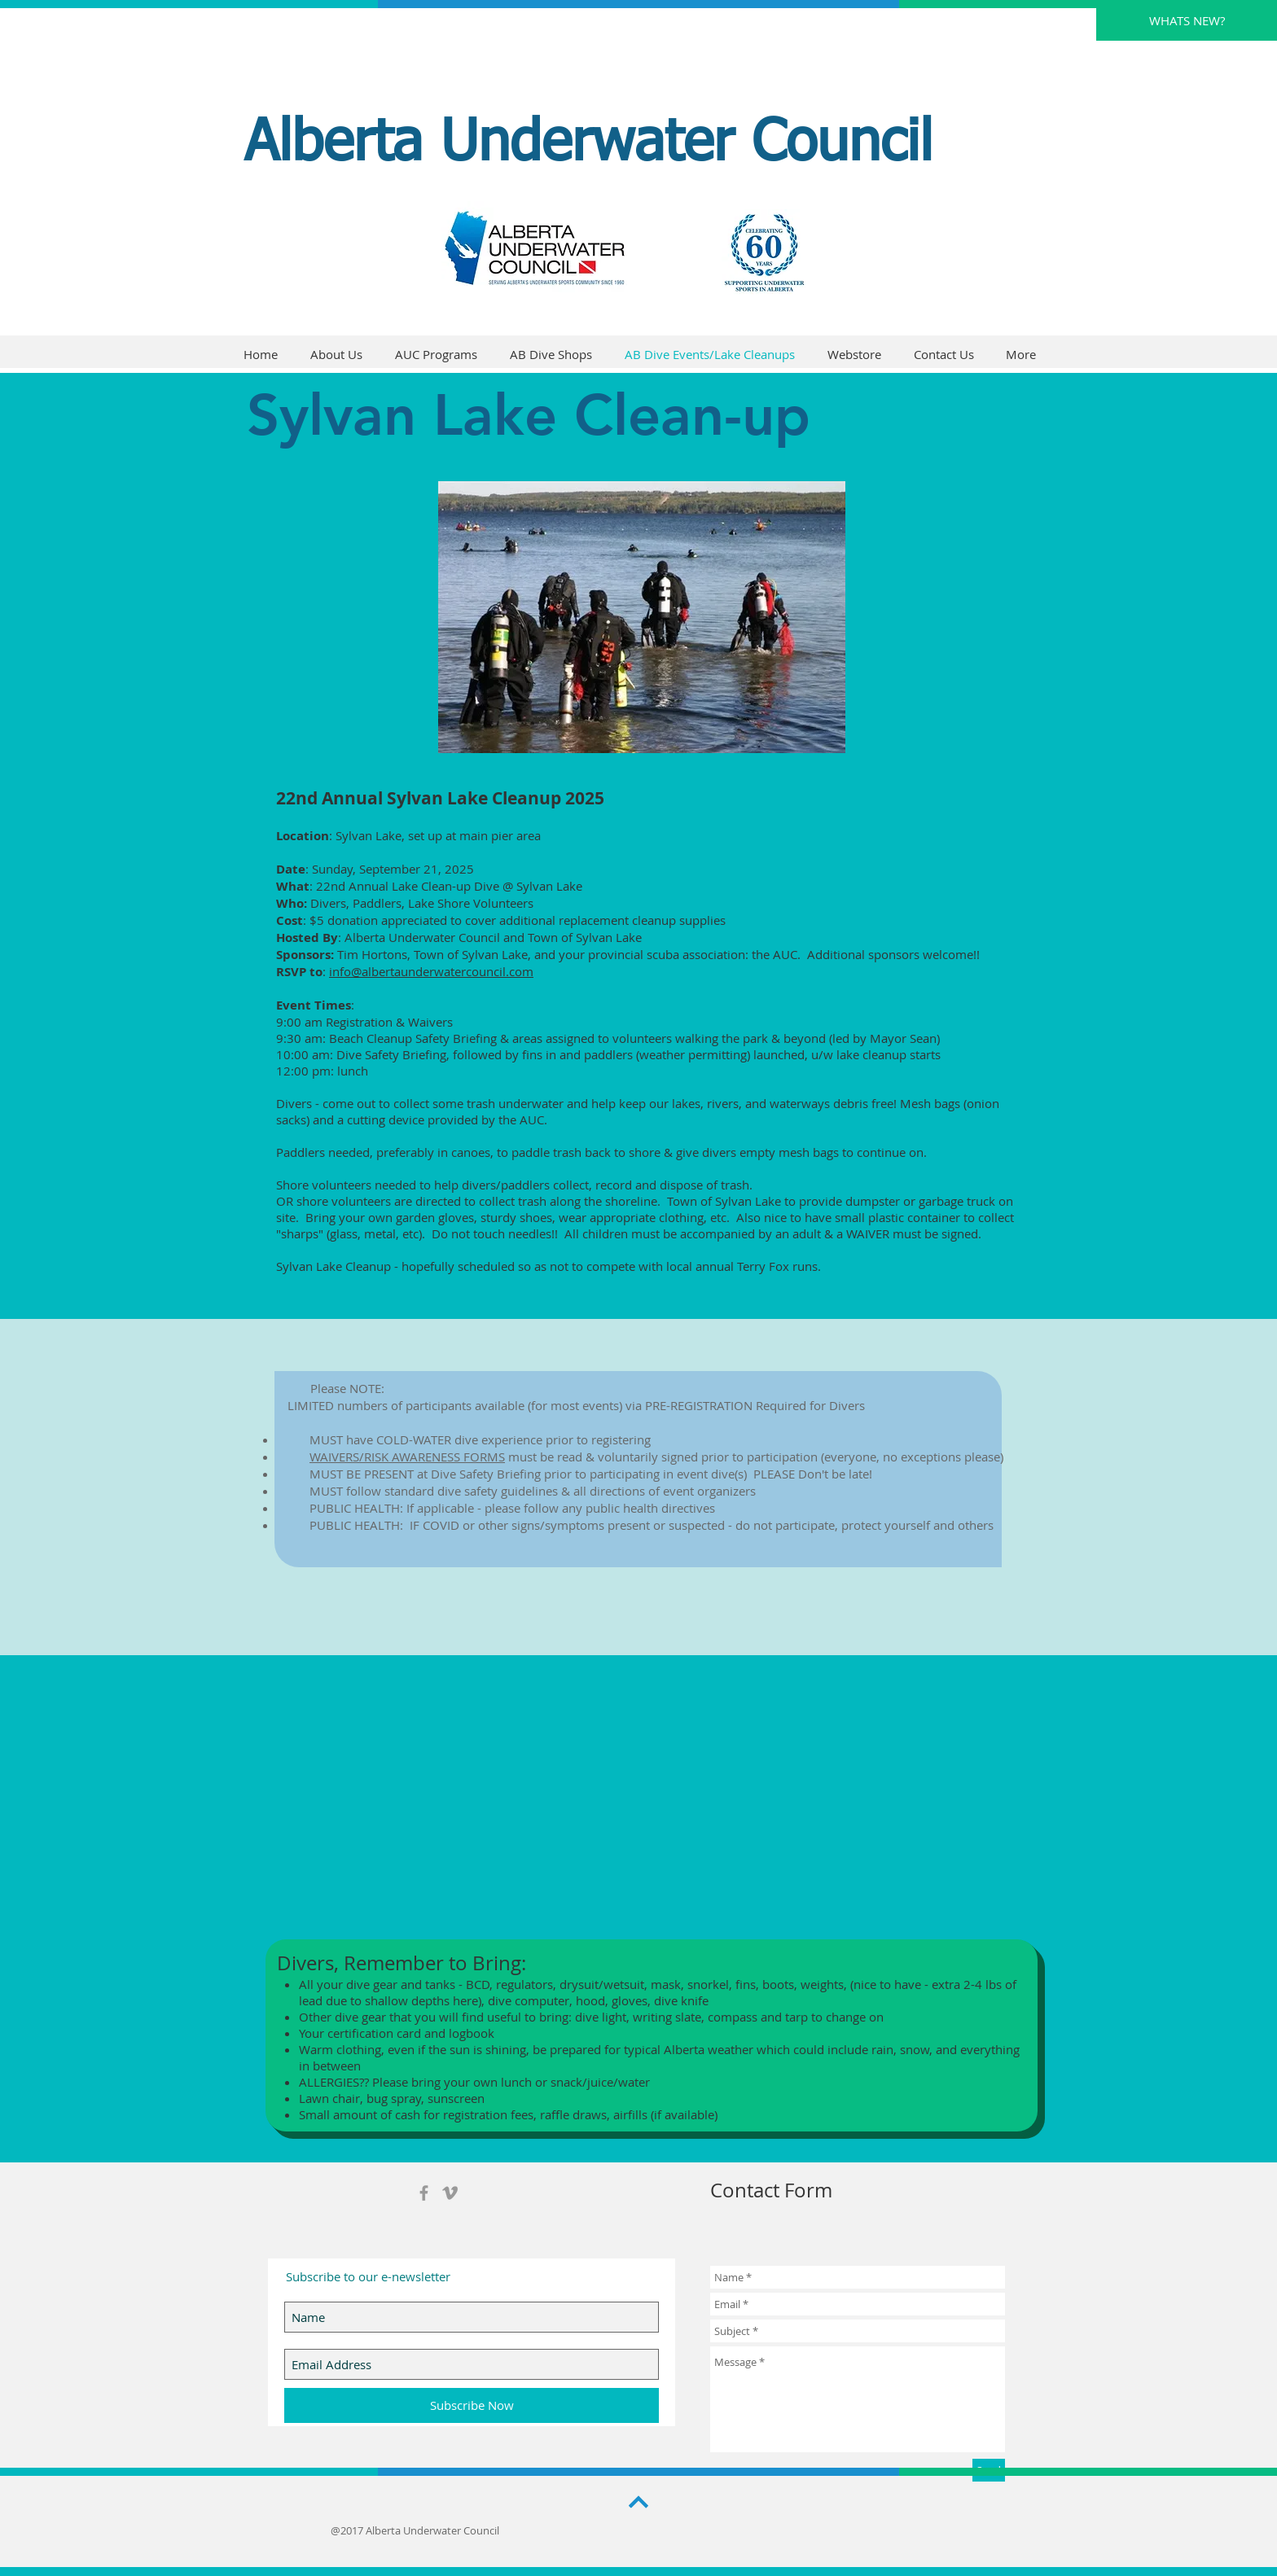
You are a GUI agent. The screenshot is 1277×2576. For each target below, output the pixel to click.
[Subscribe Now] (471, 2405)
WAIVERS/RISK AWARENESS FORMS (407, 1456)
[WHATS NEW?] (1186, 20)
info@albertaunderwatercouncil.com (431, 971)
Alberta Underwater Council (588, 144)
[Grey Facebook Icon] (424, 2193)
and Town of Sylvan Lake (572, 937)
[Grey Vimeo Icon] (450, 2193)
